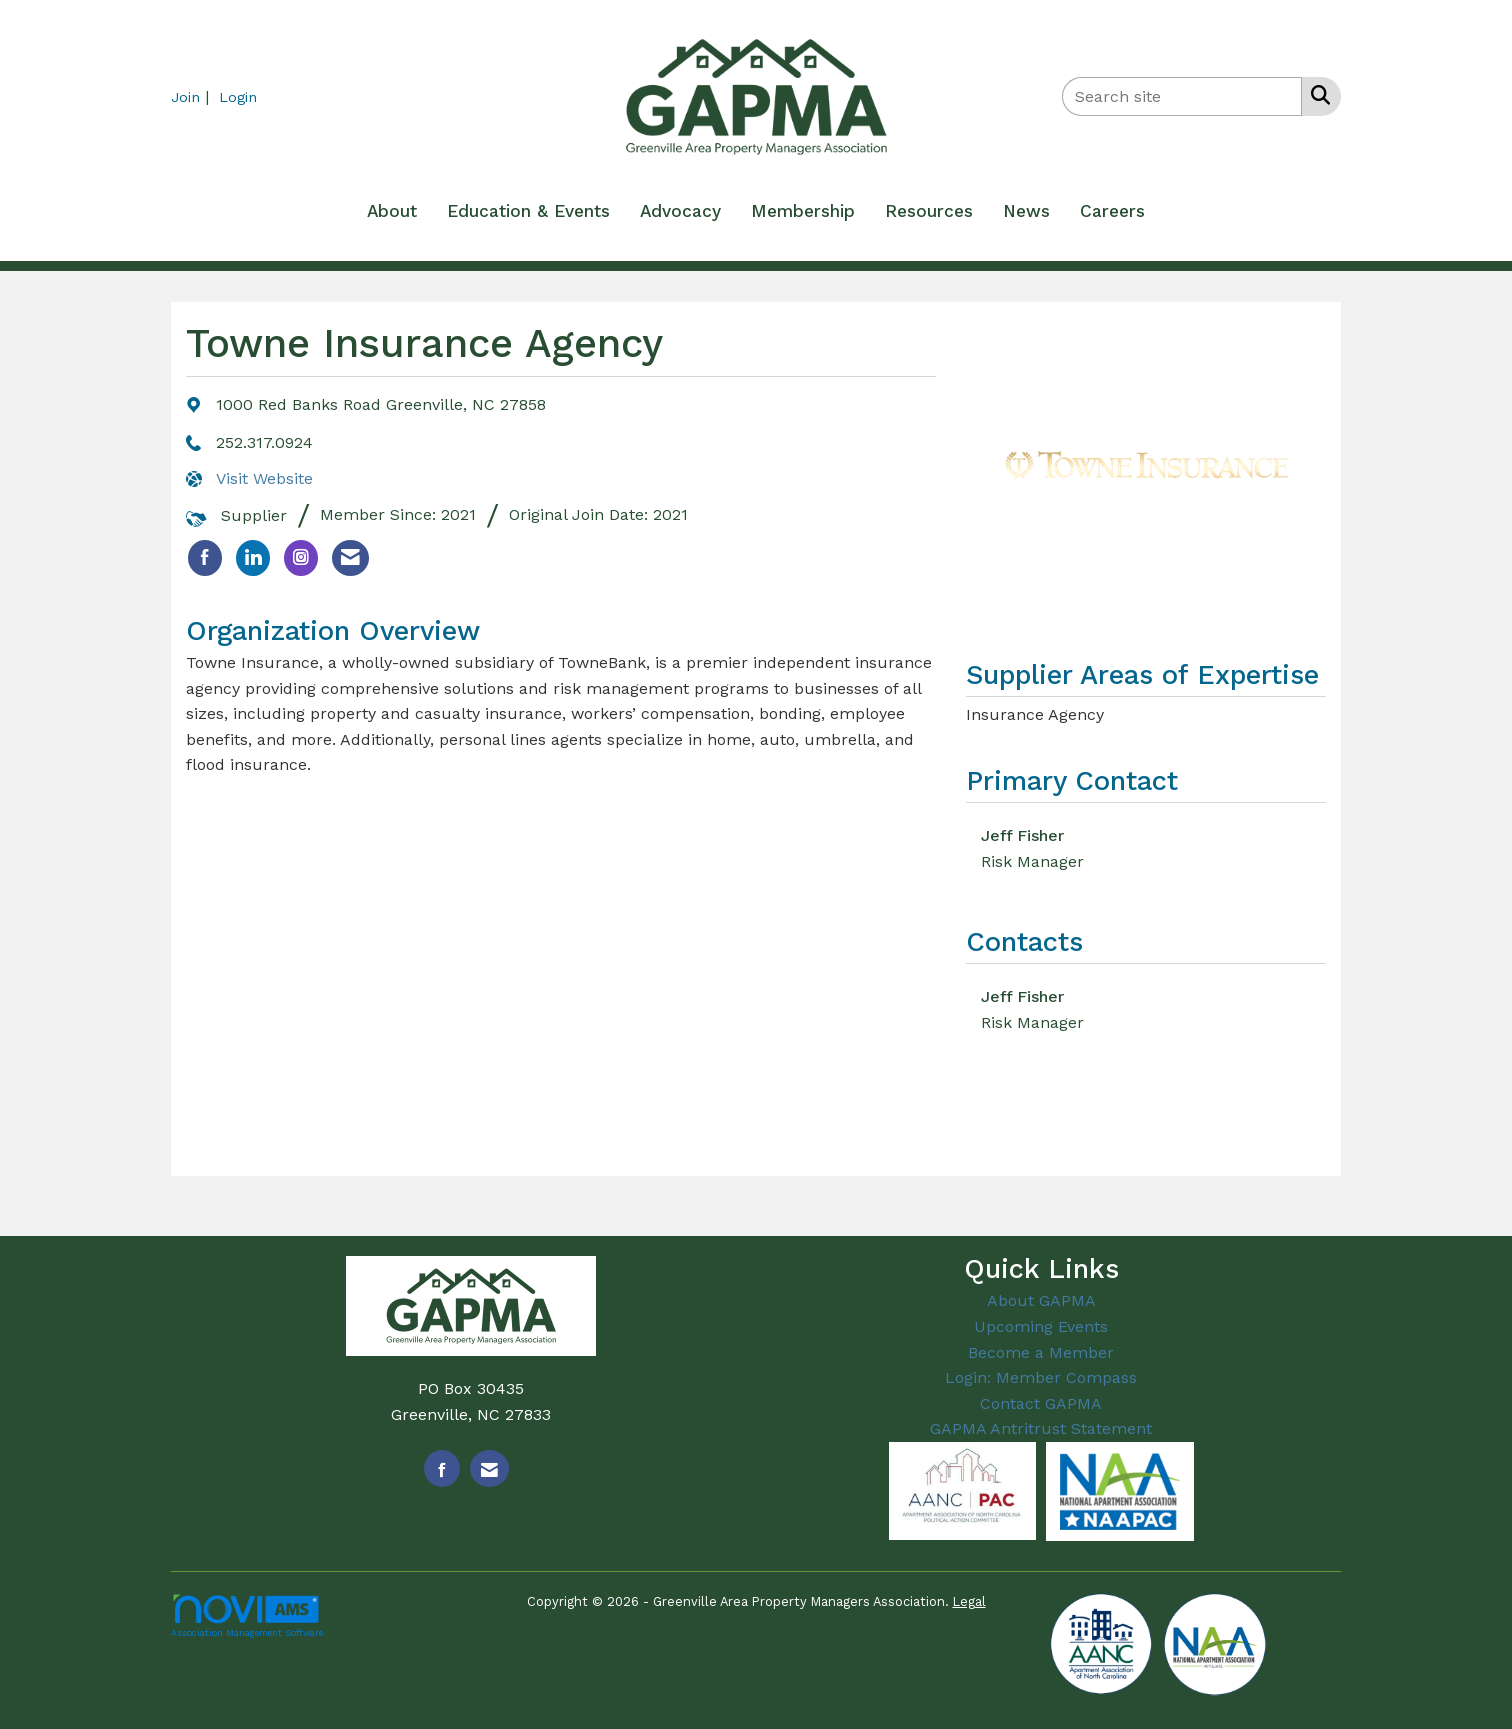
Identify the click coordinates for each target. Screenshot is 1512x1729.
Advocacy (680, 211)
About (392, 211)
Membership (803, 211)
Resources (929, 211)
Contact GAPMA (1041, 1403)
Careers (1112, 211)
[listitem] (192, 96)
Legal (969, 1601)
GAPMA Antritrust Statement (1041, 1428)
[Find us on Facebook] (442, 1468)
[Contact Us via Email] (489, 1468)
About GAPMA (1041, 1300)
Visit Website (264, 478)
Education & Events (528, 211)
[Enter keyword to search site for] (1182, 96)
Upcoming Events (1041, 1326)
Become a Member (1041, 1352)
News (1026, 211)
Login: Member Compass (1041, 1377)
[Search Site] (1316, 95)
